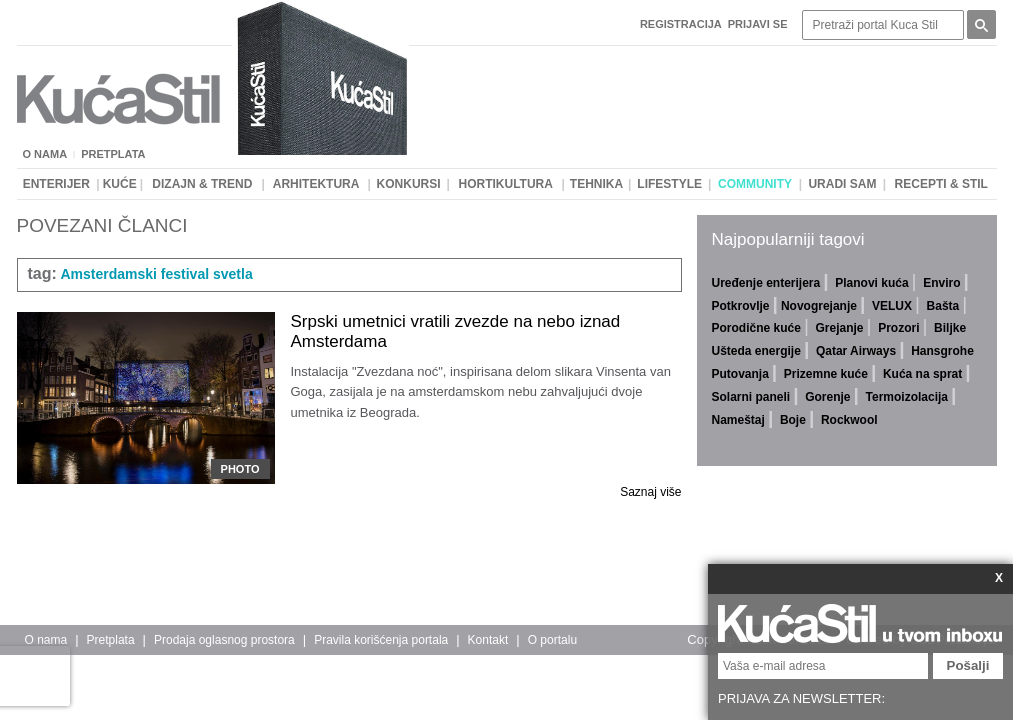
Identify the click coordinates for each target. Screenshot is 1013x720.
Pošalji (968, 665)
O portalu (552, 640)
